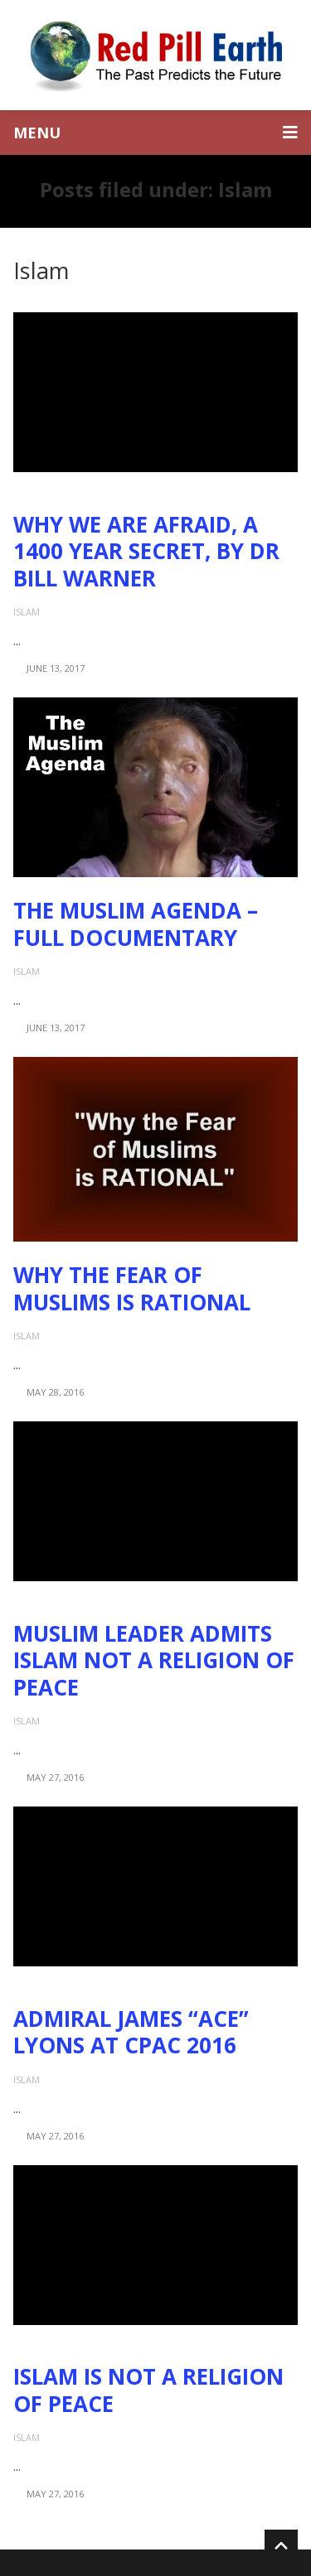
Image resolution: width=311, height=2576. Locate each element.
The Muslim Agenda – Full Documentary (135, 924)
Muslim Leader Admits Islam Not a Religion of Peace (153, 1660)
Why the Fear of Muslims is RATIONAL (131, 1288)
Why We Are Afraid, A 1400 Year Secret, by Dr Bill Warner (146, 551)
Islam (26, 611)
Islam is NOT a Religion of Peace (148, 2390)
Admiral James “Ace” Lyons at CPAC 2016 (131, 2032)
